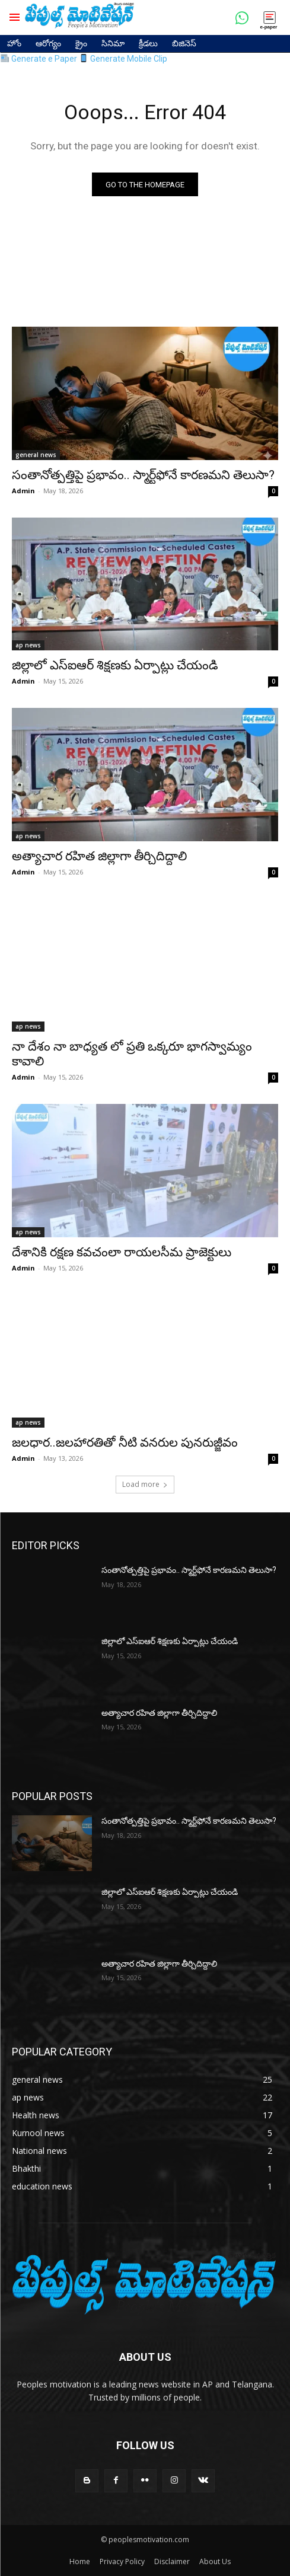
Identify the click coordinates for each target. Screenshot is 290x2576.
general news (35, 455)
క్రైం (81, 43)
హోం (14, 43)
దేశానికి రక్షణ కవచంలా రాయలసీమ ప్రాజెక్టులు (121, 1252)
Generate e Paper (39, 58)
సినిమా (113, 43)
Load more (145, 1484)
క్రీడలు (148, 43)
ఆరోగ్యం (48, 43)
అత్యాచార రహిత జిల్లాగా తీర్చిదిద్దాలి (99, 856)
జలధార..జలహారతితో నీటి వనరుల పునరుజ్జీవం (125, 1442)
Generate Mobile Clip (123, 58)
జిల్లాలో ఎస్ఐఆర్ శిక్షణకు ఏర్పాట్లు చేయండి (115, 665)
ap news (28, 645)
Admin (23, 490)
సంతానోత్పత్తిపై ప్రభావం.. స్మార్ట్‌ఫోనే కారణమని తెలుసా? (143, 475)
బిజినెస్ (184, 43)
